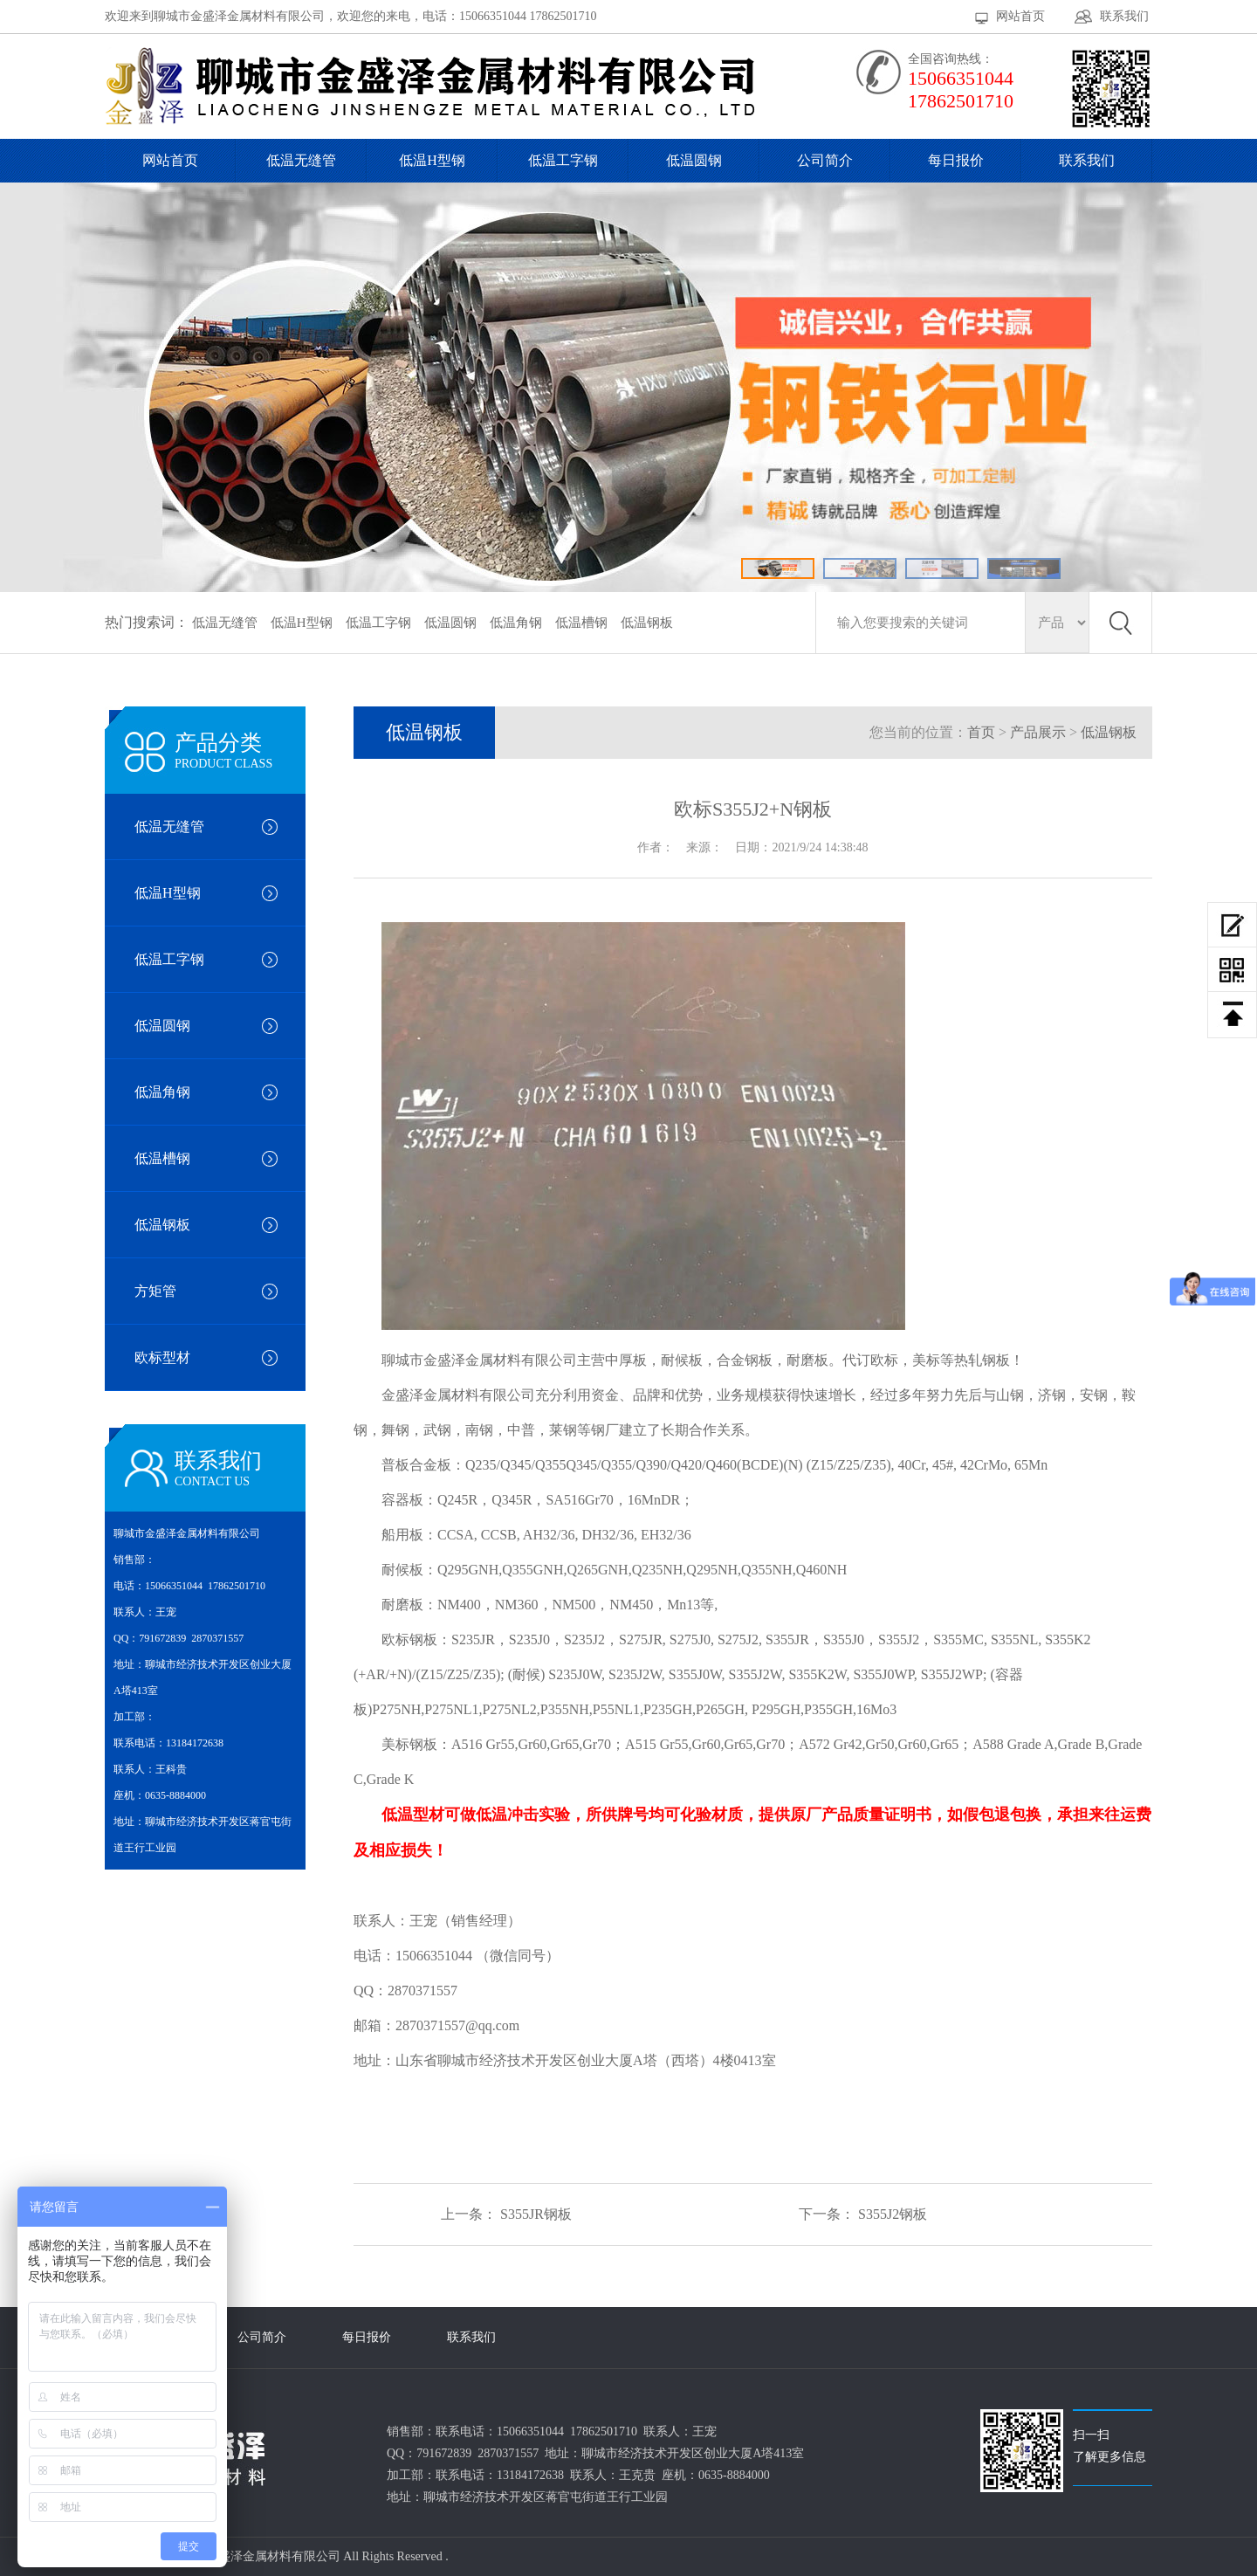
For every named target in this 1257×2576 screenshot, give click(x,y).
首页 (981, 732)
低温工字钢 (563, 160)
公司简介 (825, 160)
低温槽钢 (581, 623)
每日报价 (956, 160)
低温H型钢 (432, 160)
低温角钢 (516, 623)
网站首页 (1020, 16)
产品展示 (1038, 732)
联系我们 (1124, 16)
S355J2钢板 (892, 2214)
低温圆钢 (694, 160)
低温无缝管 (301, 160)
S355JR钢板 (536, 2214)
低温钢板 (647, 623)
